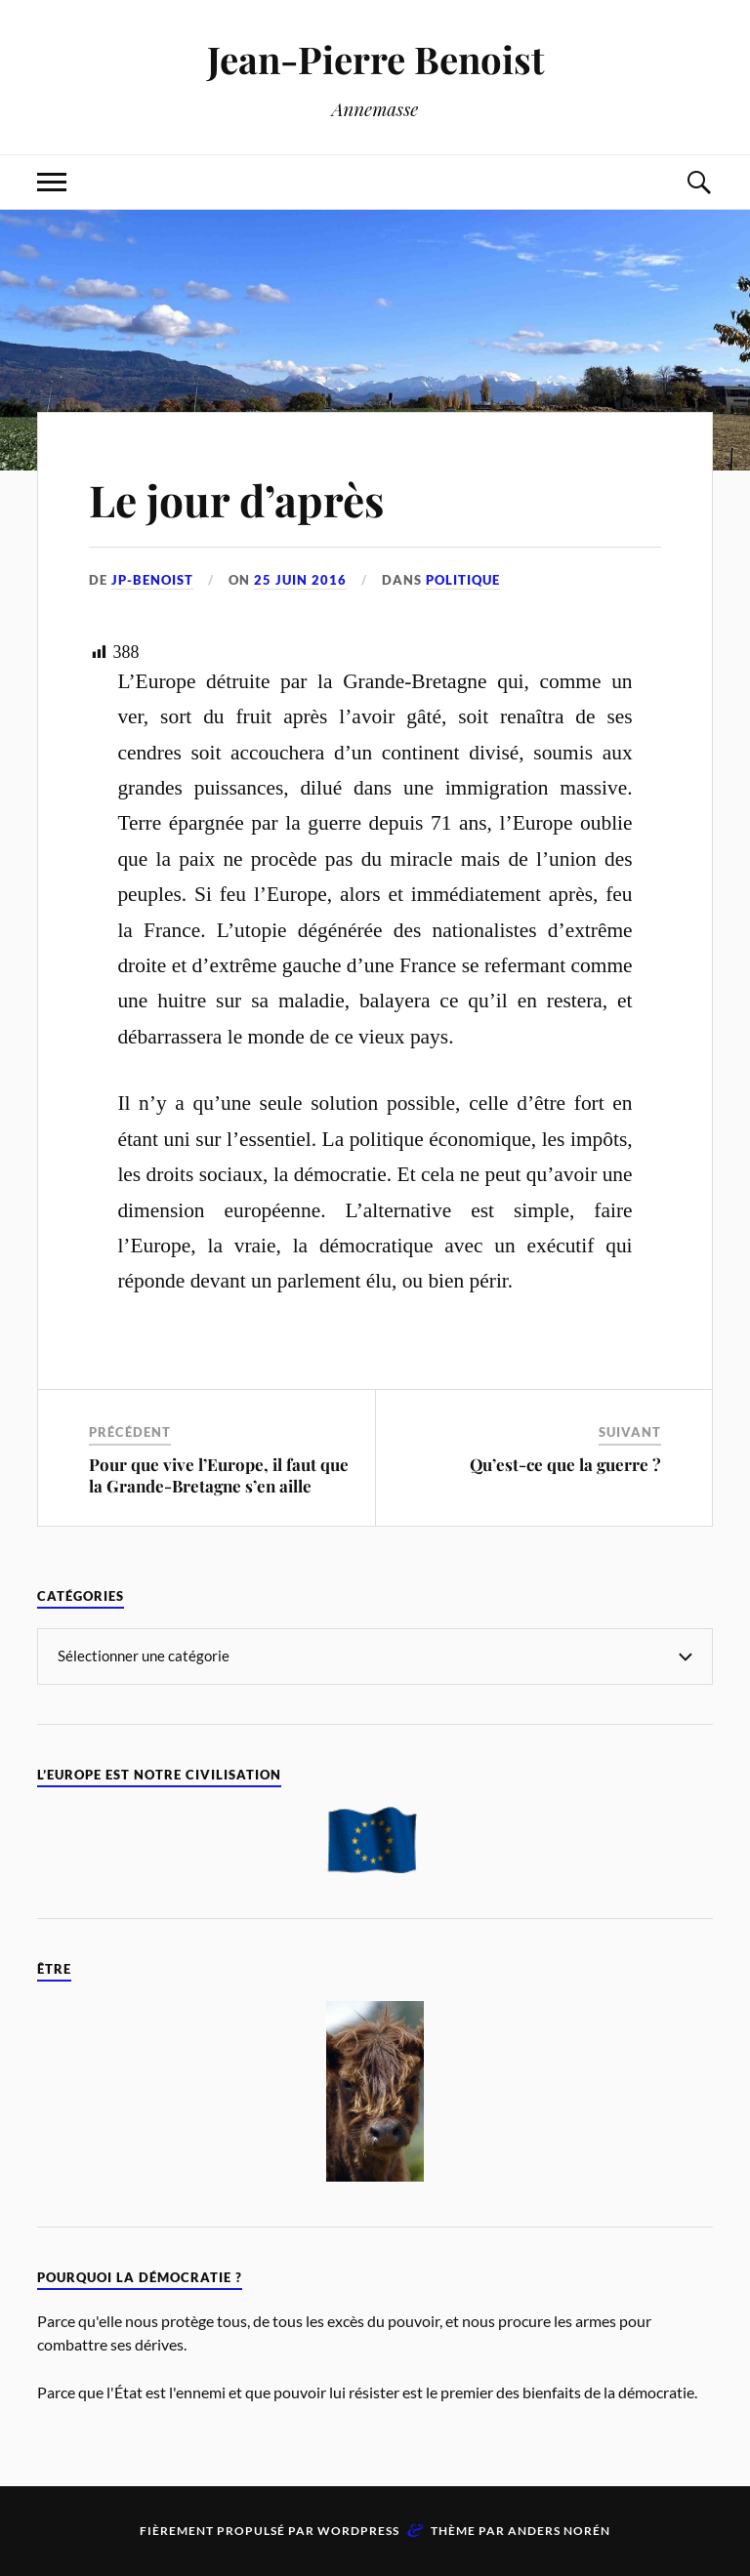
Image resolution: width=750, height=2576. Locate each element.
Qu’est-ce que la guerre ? (565, 1464)
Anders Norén (559, 2530)
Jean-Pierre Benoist (375, 59)
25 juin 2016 (300, 580)
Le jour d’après (236, 499)
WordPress (358, 2530)
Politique (463, 580)
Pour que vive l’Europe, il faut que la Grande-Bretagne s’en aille (219, 1474)
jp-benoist (152, 580)
